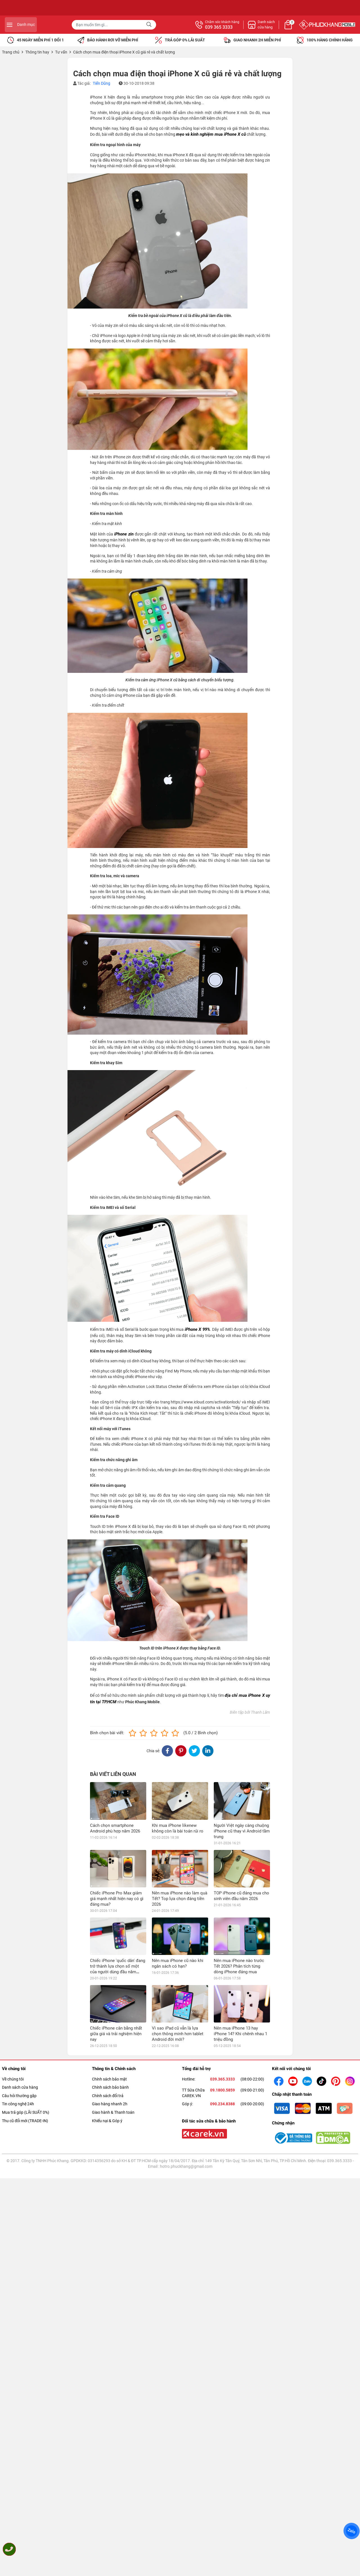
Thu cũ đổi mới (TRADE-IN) (25, 2008)
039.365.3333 (222, 1966)
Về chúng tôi (13, 1966)
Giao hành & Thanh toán (113, 1999)
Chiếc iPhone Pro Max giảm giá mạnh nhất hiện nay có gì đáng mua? (116, 1861)
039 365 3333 (279, 27)
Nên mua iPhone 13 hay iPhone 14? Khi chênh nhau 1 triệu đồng (240, 1921)
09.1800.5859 (222, 1977)
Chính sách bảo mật (109, 1966)
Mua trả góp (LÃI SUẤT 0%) (25, 1999)
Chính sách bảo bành (110, 1974)
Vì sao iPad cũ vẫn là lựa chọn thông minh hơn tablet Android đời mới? (177, 1921)
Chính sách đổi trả (107, 1983)
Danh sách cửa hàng (20, 1974)
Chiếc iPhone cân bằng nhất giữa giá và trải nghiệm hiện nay (116, 1921)
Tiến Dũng (101, 83)
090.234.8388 (222, 1991)
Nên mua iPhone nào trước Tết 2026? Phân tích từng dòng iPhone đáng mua (239, 1891)
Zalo (352, 2530)
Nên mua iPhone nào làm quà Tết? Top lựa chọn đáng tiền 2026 (179, 1861)
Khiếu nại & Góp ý (107, 2008)
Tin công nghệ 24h (18, 1991)
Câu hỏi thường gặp (19, 1983)
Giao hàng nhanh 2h (109, 1991)
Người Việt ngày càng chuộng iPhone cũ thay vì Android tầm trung (242, 1831)
